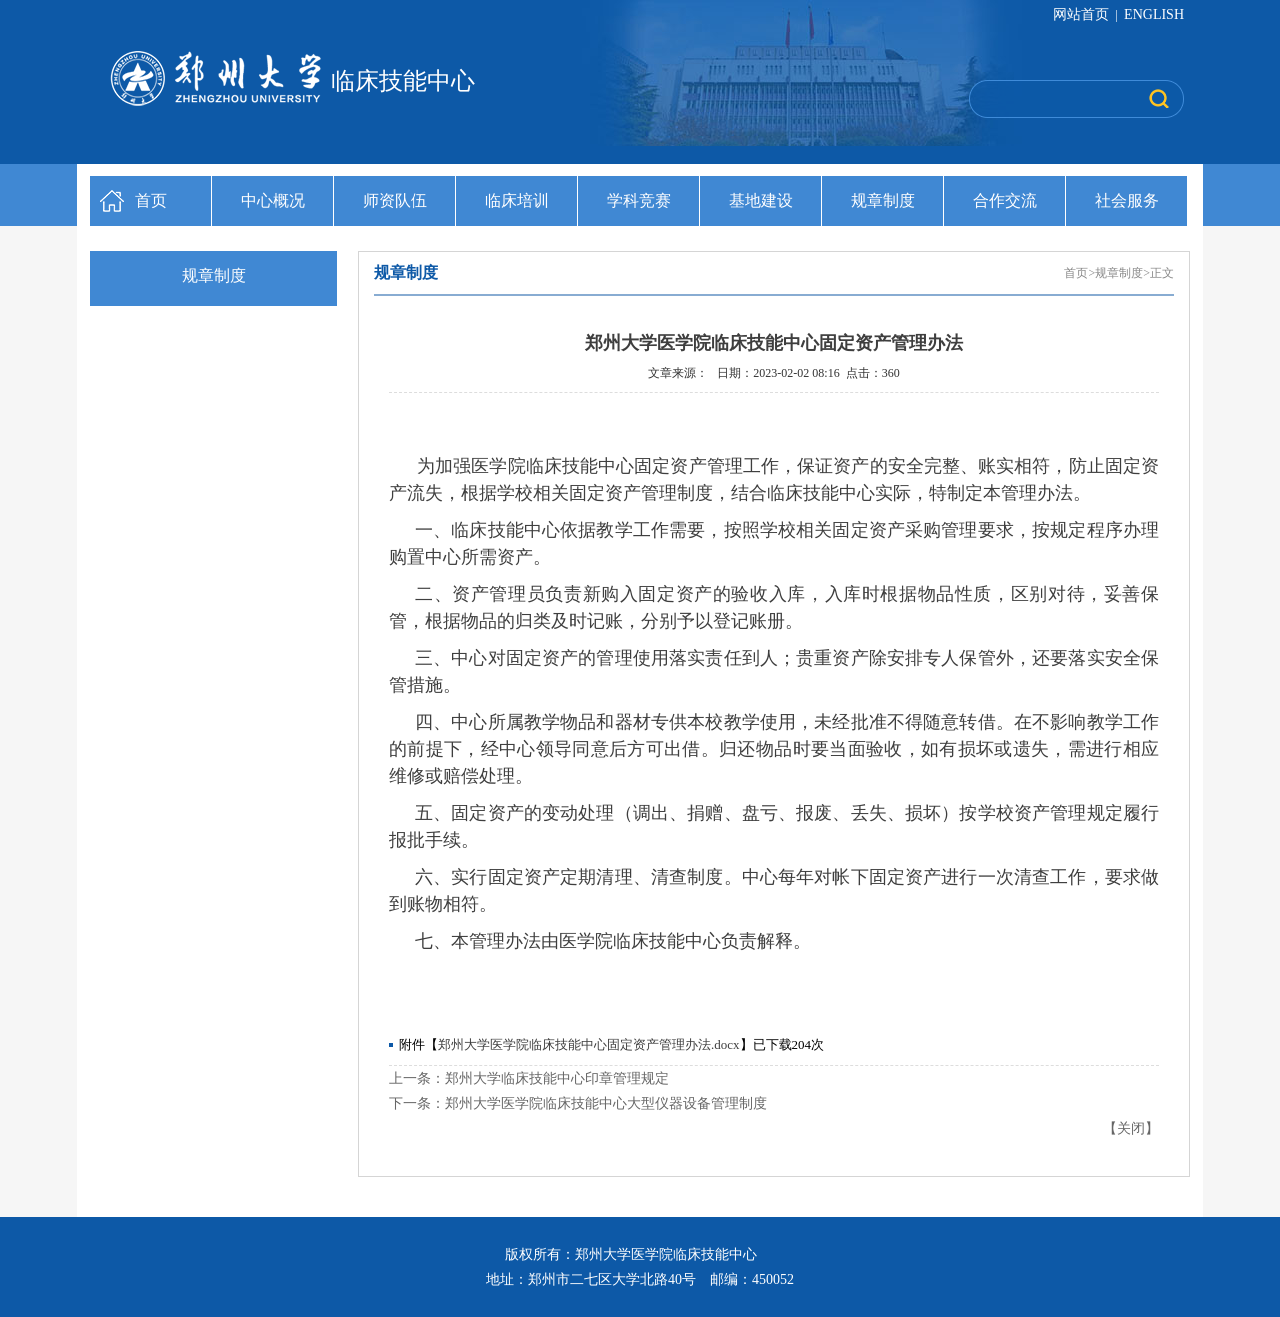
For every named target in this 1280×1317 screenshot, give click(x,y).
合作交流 (1005, 200)
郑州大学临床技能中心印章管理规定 (557, 1078)
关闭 (1131, 1128)
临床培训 (517, 200)
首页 (151, 200)
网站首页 (1083, 14)
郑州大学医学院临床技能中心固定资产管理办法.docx (589, 1044)
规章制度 (883, 200)
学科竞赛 (639, 200)
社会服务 (1127, 200)
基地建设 (761, 200)
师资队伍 (395, 200)
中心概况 (273, 200)
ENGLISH (1154, 14)
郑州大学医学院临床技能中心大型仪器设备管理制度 (606, 1103)
